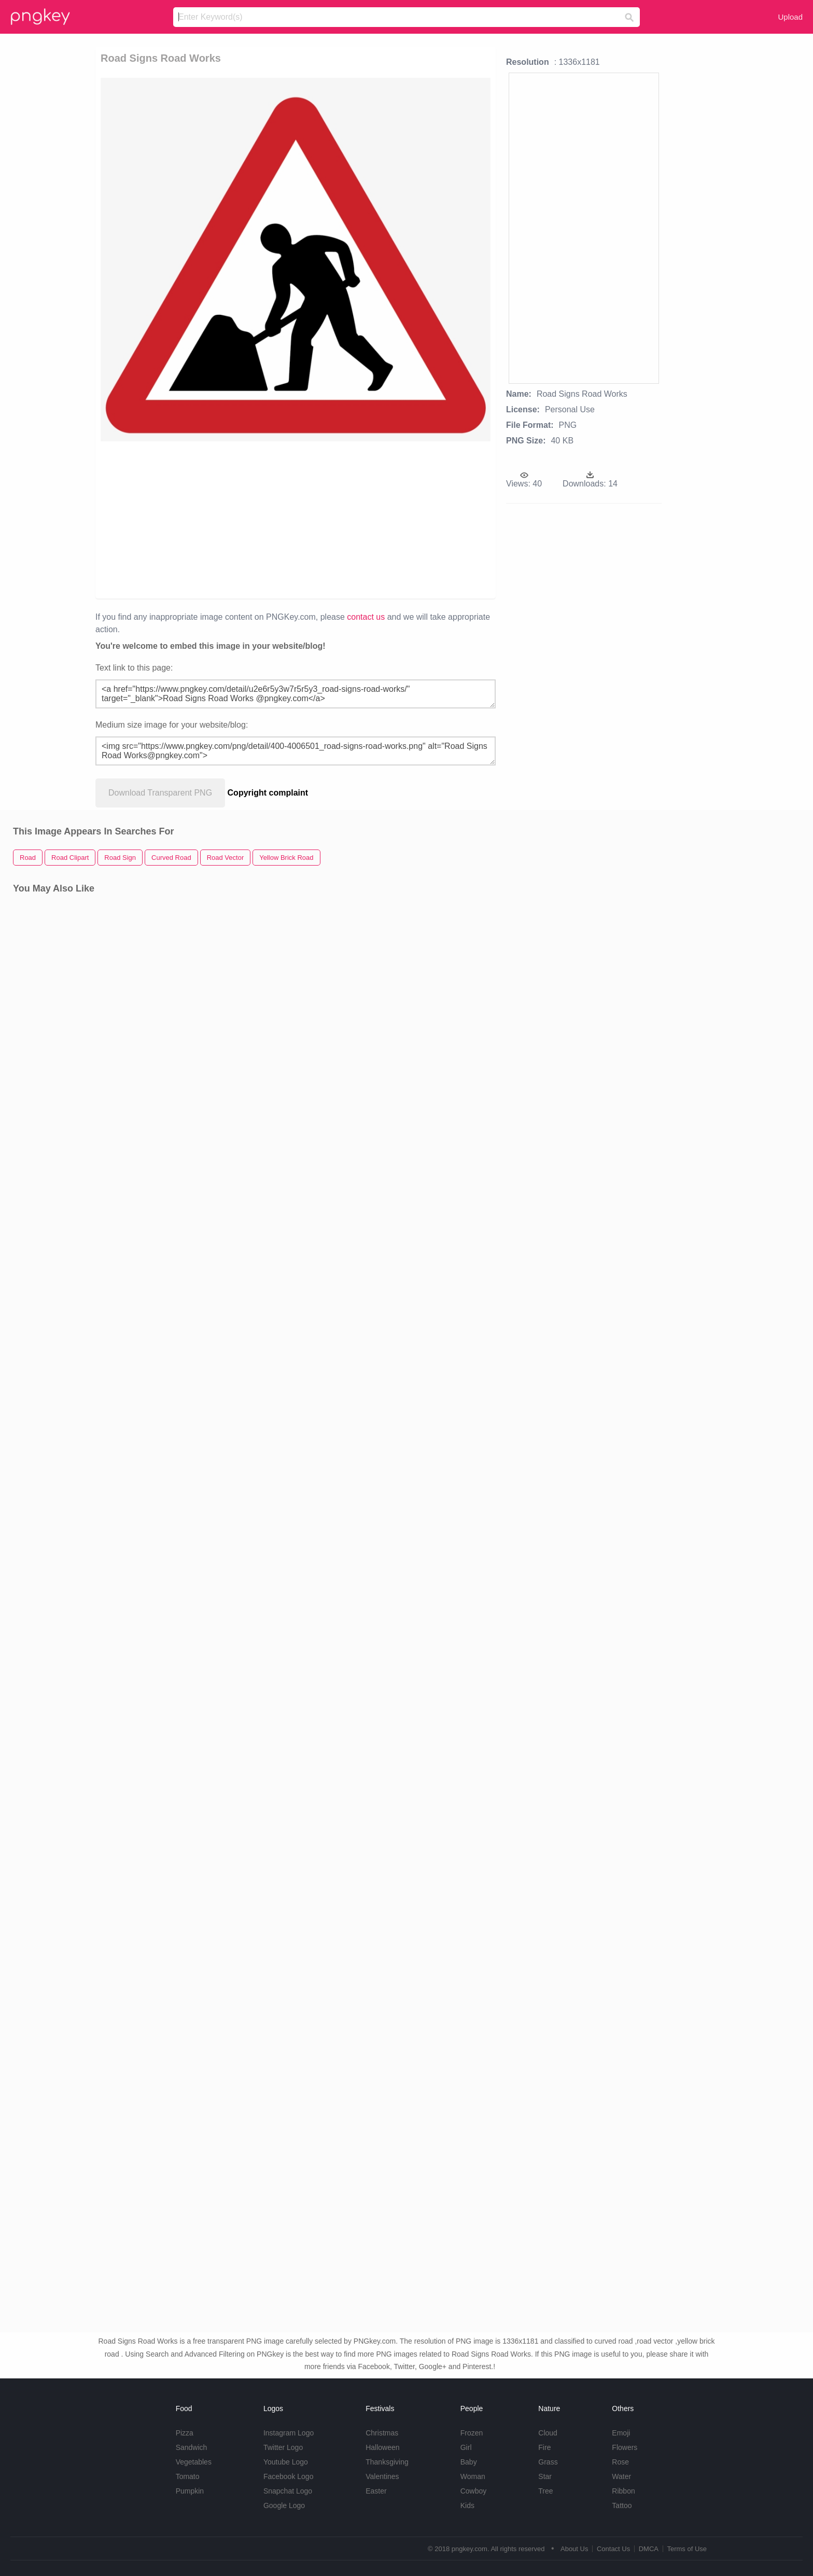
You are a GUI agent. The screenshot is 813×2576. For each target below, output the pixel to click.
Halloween (382, 2447)
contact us (366, 616)
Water (621, 2476)
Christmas (382, 2433)
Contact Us (613, 2549)
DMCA (648, 2549)
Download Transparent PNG (160, 792)
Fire (544, 2447)
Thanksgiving (387, 2462)
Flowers (624, 2447)
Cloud (547, 2433)
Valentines (382, 2476)
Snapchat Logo (287, 2491)
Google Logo (284, 2505)
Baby (468, 2462)
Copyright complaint (268, 792)
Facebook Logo (288, 2476)
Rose (620, 2462)
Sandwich (191, 2447)
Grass (547, 2462)
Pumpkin (190, 2491)
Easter (376, 2491)
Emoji (621, 2433)
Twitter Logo (283, 2447)
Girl (466, 2447)
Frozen (471, 2433)
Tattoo (622, 2505)
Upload (790, 16)
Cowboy (473, 2491)
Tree (545, 2491)
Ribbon (623, 2491)
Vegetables (194, 2462)
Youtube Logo (285, 2462)
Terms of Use (687, 2549)
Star (545, 2476)
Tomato (188, 2476)
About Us (574, 2549)
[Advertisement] (237, 519)
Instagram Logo (288, 2433)
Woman (472, 2476)
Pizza (184, 2433)
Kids (467, 2505)
